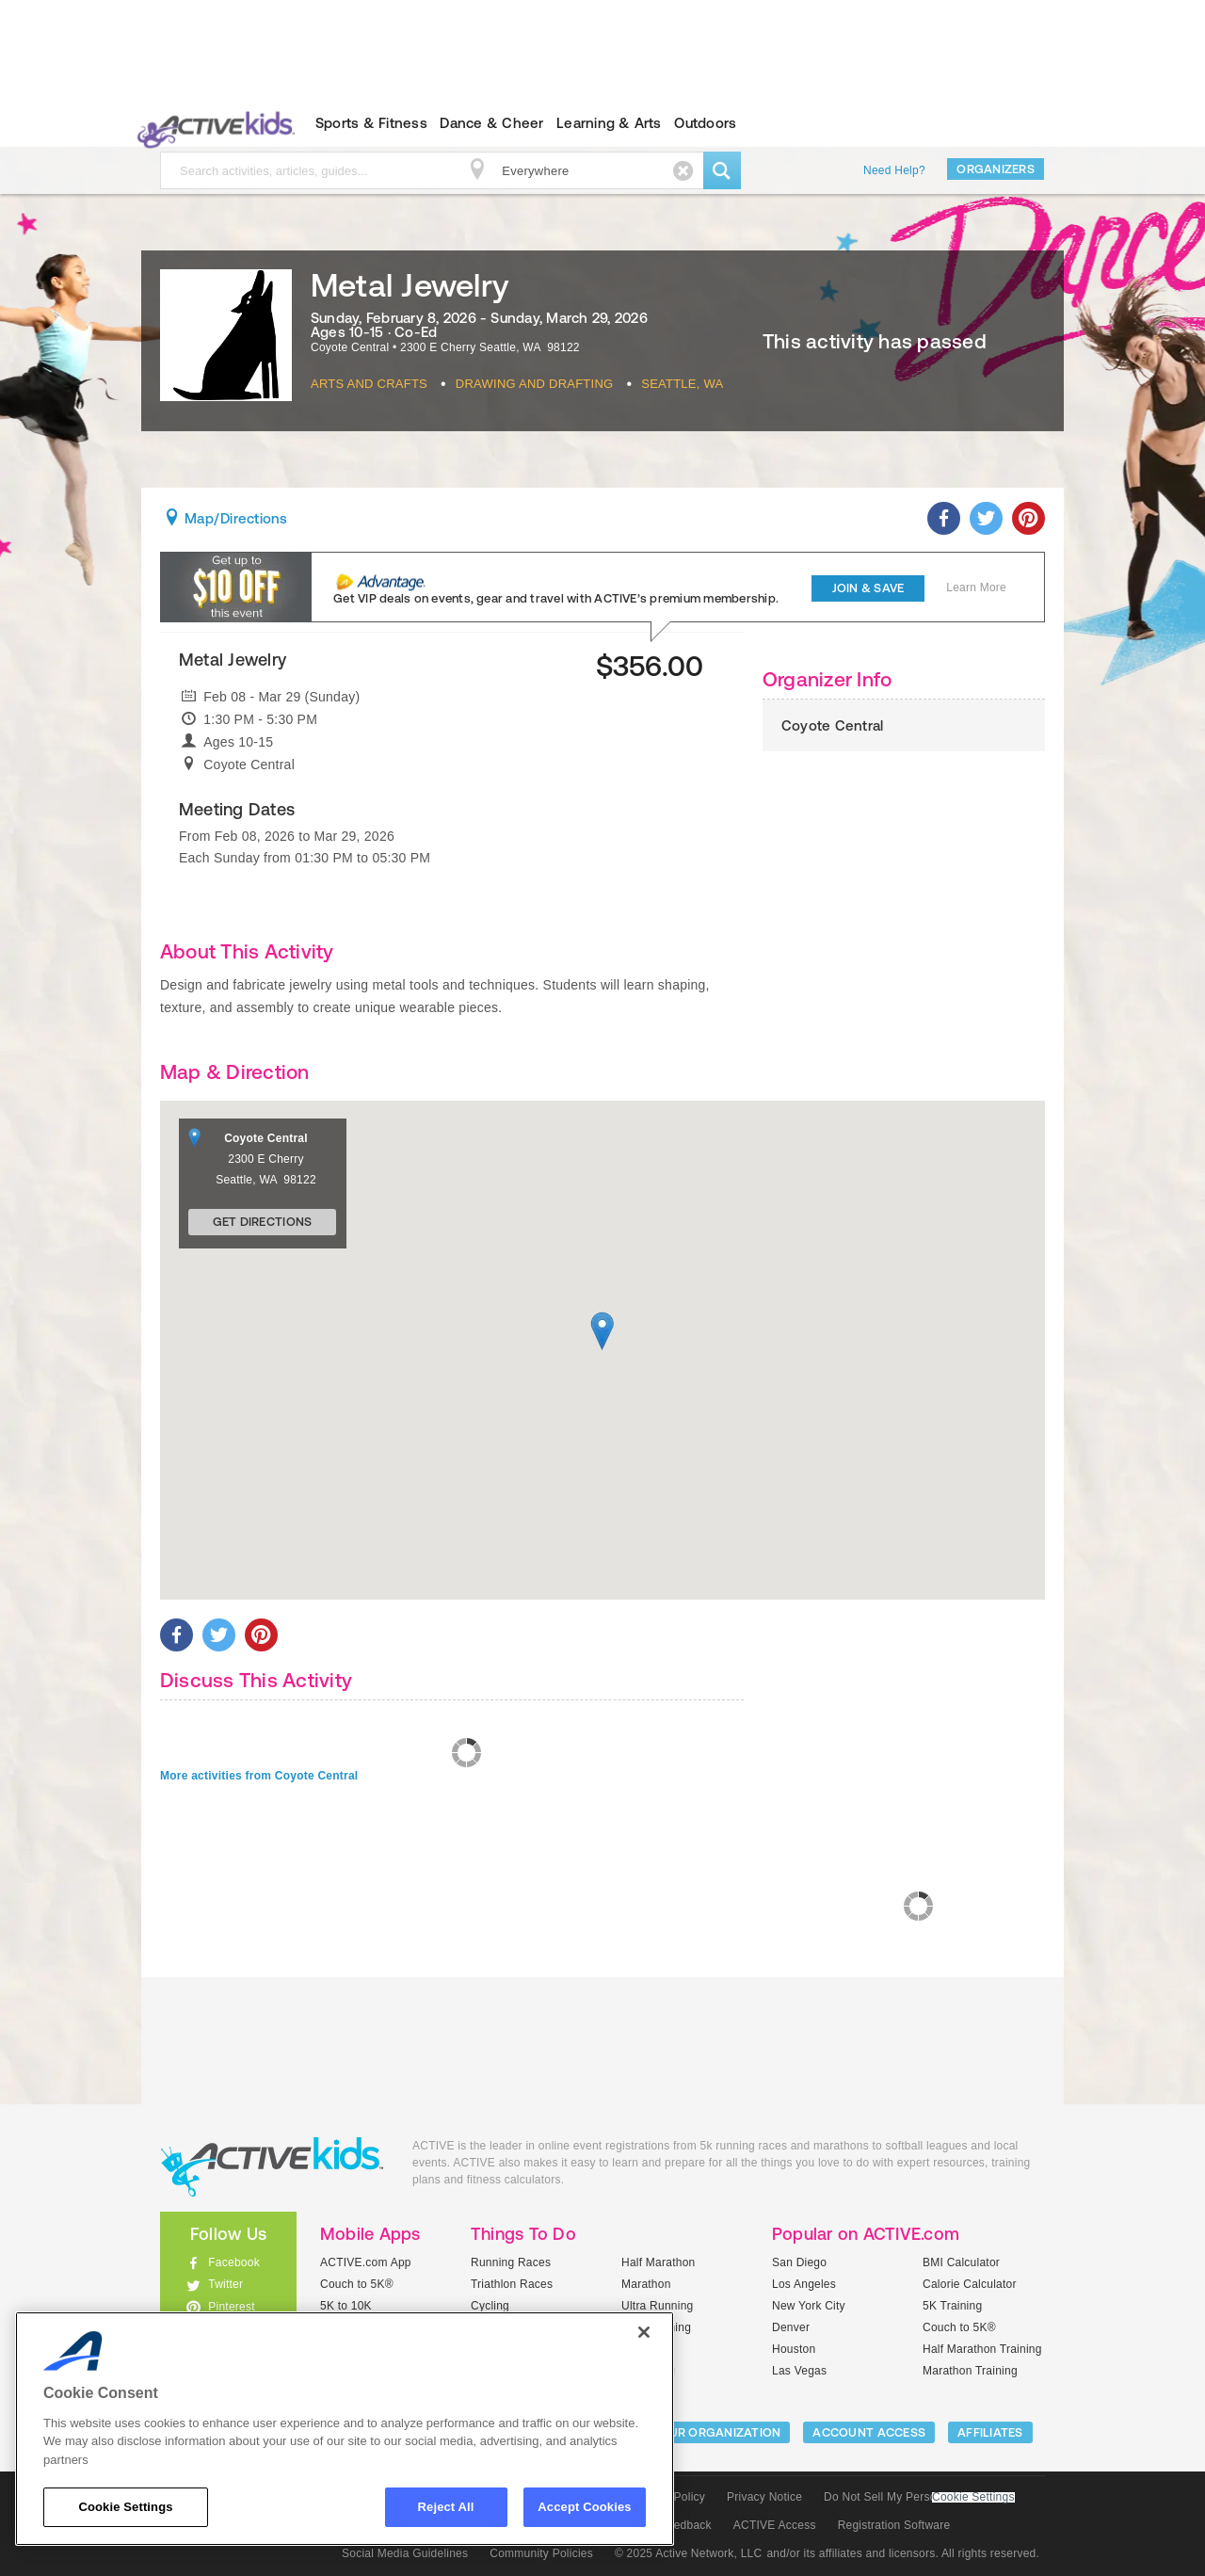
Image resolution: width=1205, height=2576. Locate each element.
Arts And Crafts (369, 384)
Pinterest (231, 2306)
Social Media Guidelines (405, 2553)
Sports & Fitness (371, 123)
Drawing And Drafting (535, 384)
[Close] (644, 2332)
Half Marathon (658, 2262)
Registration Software (894, 2525)
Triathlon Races (512, 2284)
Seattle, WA (682, 384)
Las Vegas (799, 2370)
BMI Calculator (961, 2262)
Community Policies (541, 2553)
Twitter (225, 2284)
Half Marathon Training (982, 2349)
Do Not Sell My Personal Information (919, 2497)
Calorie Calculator (970, 2284)
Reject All (446, 2507)
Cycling (490, 2305)
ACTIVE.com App (365, 2262)
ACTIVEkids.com (212, 123)
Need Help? (894, 170)
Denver (791, 2327)
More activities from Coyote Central (259, 1775)
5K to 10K (346, 2305)
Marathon (646, 2284)
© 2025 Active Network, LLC (689, 2553)
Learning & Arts (609, 123)
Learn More (976, 587)
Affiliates (990, 2432)
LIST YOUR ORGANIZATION (702, 2432)
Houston (793, 2349)
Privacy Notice (764, 2497)
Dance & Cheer (491, 123)
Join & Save (868, 588)
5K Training (952, 2305)
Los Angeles (804, 2284)
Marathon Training (970, 2370)
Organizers (995, 169)
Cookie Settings (973, 2497)
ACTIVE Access (774, 2525)
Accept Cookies (584, 2507)
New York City (808, 2305)
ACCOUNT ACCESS (868, 2432)
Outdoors (705, 123)
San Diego (799, 2262)
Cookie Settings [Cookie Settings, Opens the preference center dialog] (125, 2507)
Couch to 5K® (357, 2284)
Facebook (234, 2262)
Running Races (511, 2262)
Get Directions (263, 1222)
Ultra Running (657, 2305)
